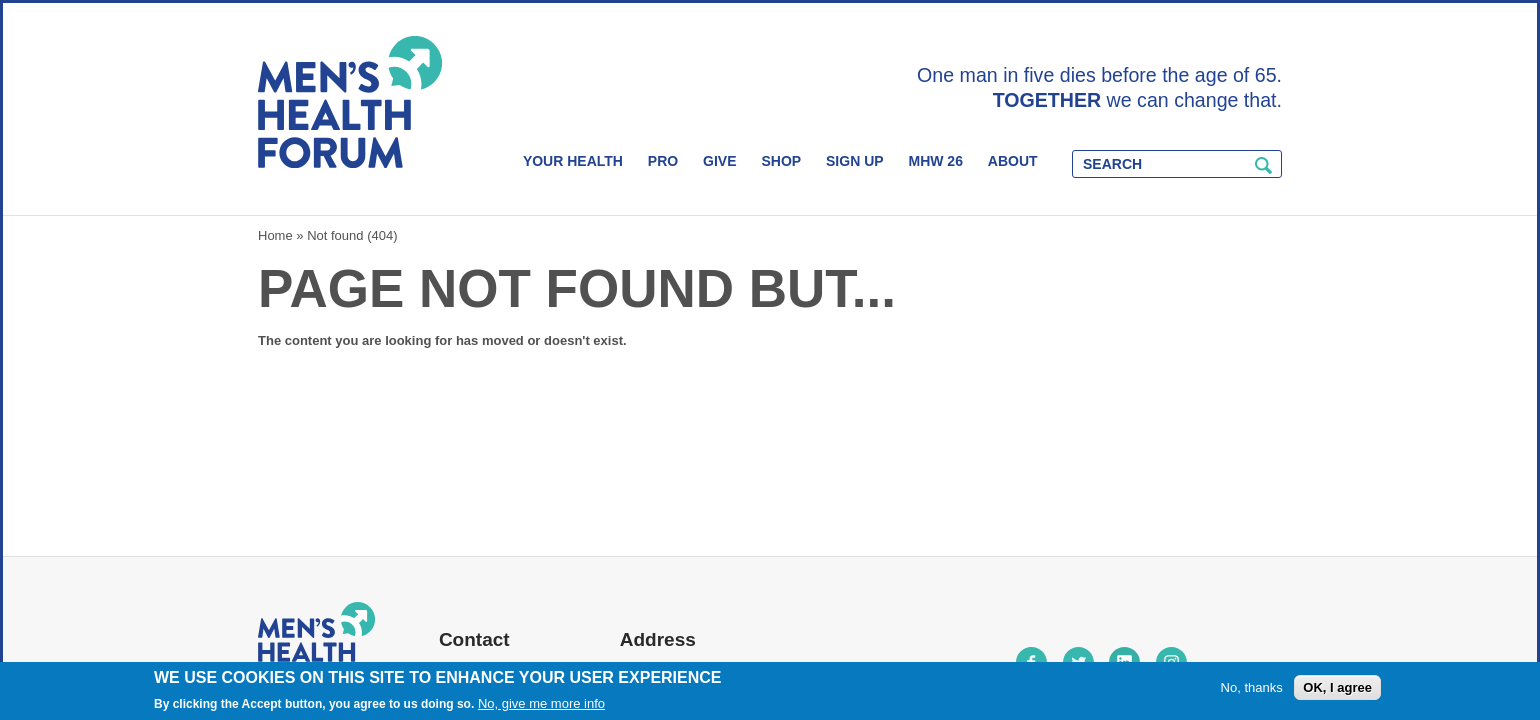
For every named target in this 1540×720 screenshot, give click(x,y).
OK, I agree (1337, 687)
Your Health (573, 161)
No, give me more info (541, 703)
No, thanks (1252, 687)
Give (719, 161)
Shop (781, 161)
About (1013, 161)
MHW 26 (935, 161)
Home (275, 235)
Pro (663, 161)
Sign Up (855, 161)
